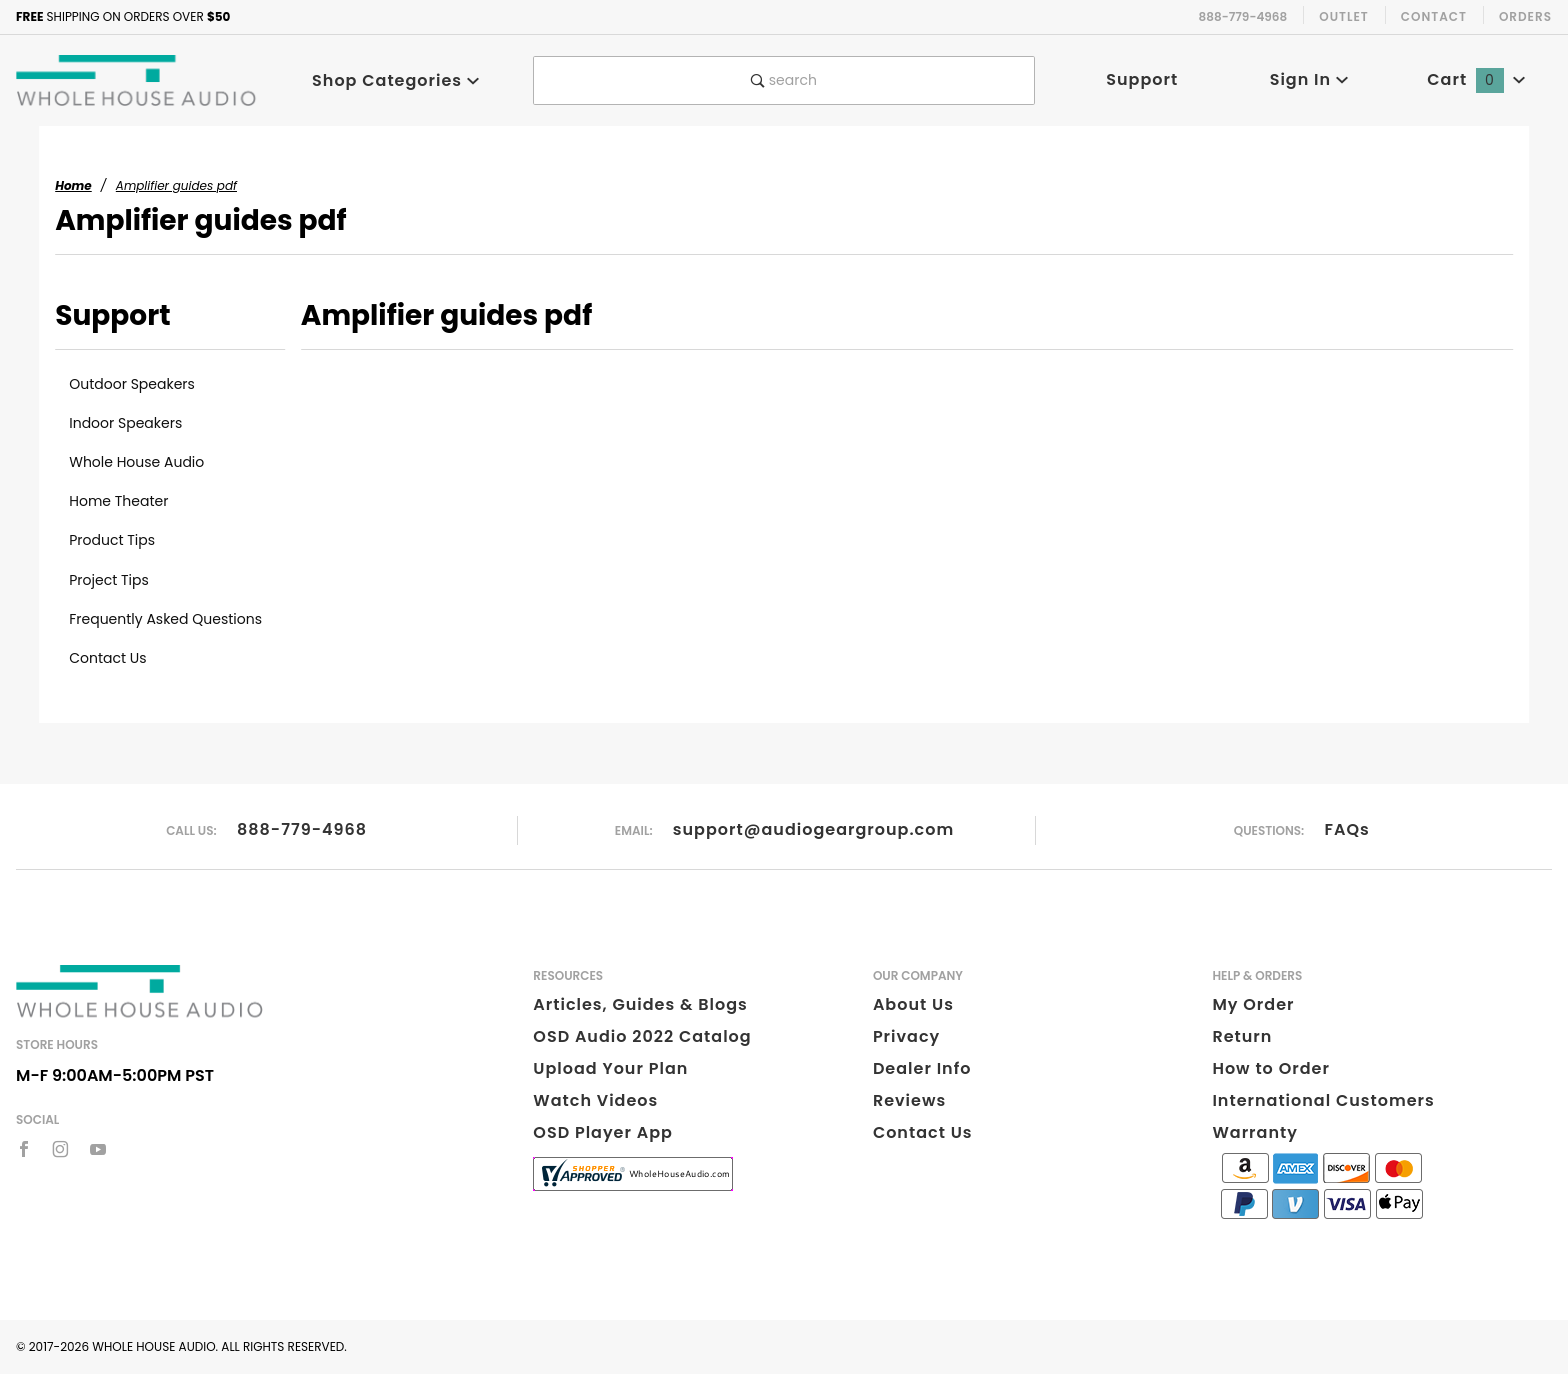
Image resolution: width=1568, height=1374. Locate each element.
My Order (1253, 1004)
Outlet (1344, 16)
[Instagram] (60, 1149)
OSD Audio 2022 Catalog (642, 1036)
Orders (1525, 16)
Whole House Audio (136, 462)
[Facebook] (24, 1149)
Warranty (1254, 1132)
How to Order (1270, 1068)
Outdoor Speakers (132, 384)
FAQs (1347, 829)
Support (1142, 79)
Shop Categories (396, 80)
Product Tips (112, 540)
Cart (1476, 79)
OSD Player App (603, 1132)
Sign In (1309, 79)
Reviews (909, 1100)
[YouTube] (98, 1149)
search (784, 80)
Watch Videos (595, 1100)
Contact (1434, 16)
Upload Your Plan (610, 1068)
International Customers (1323, 1100)
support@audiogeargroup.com (813, 829)
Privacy (906, 1036)
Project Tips (109, 580)
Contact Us (107, 658)
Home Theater (118, 501)
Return (1242, 1036)
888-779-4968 (302, 829)
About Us (913, 1004)
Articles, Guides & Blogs (640, 1004)
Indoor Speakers (125, 423)
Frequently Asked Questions (165, 619)
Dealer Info (922, 1068)
